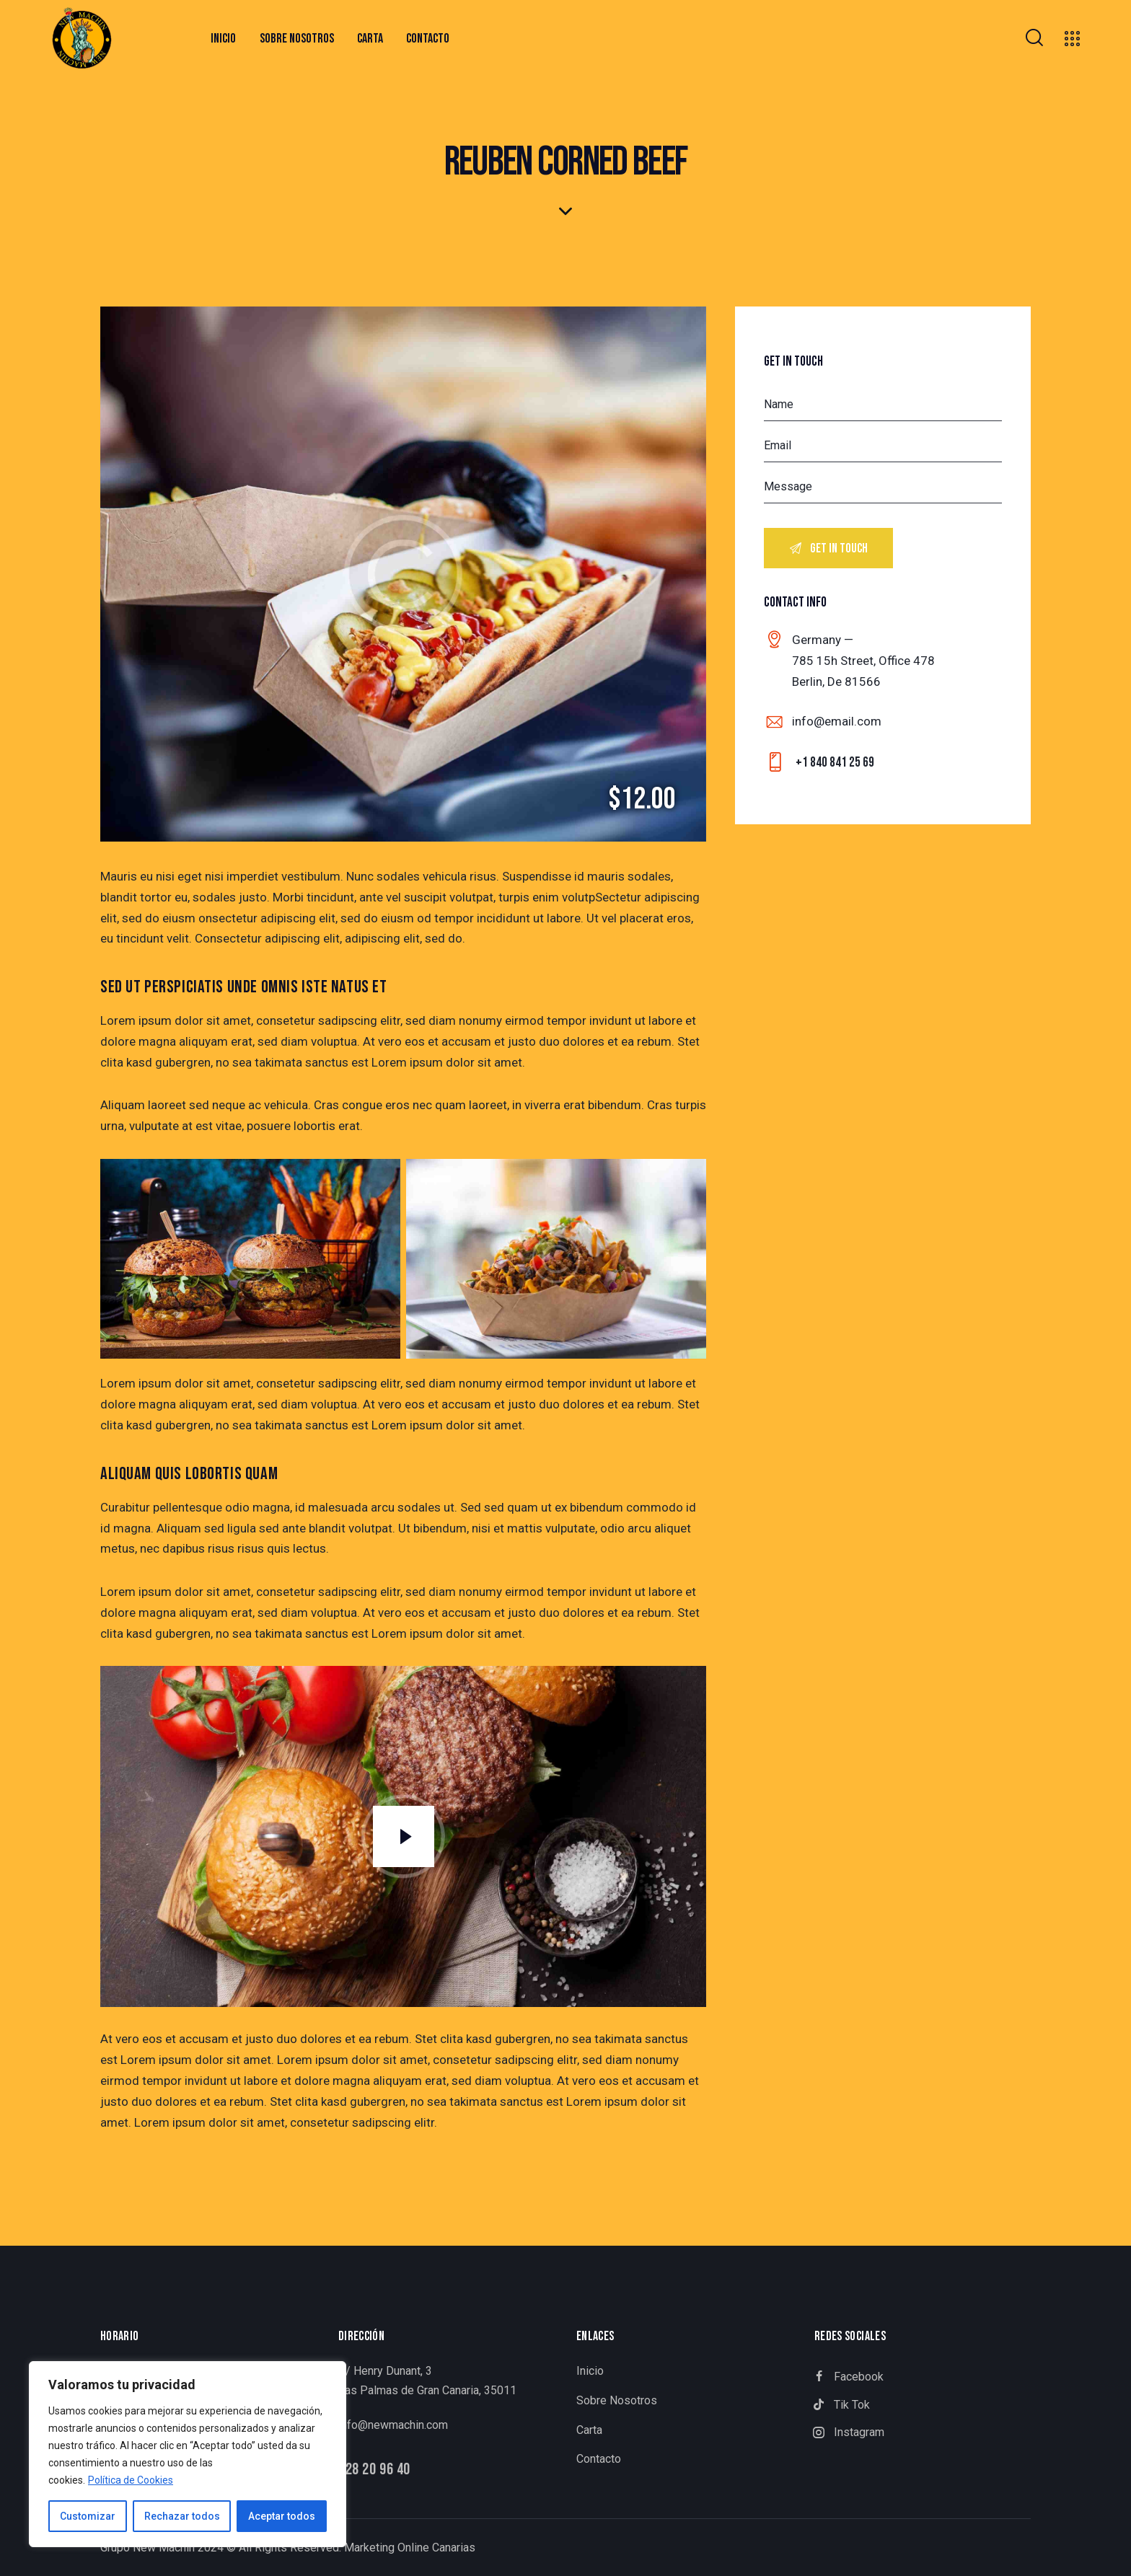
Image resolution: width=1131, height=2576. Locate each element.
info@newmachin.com (393, 2425)
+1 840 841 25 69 (835, 762)
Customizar (87, 2516)
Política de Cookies (130, 2480)
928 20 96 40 (374, 2470)
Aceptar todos (281, 2516)
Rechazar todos (182, 2516)
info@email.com (836, 721)
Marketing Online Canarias (409, 2547)
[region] (187, 2454)
